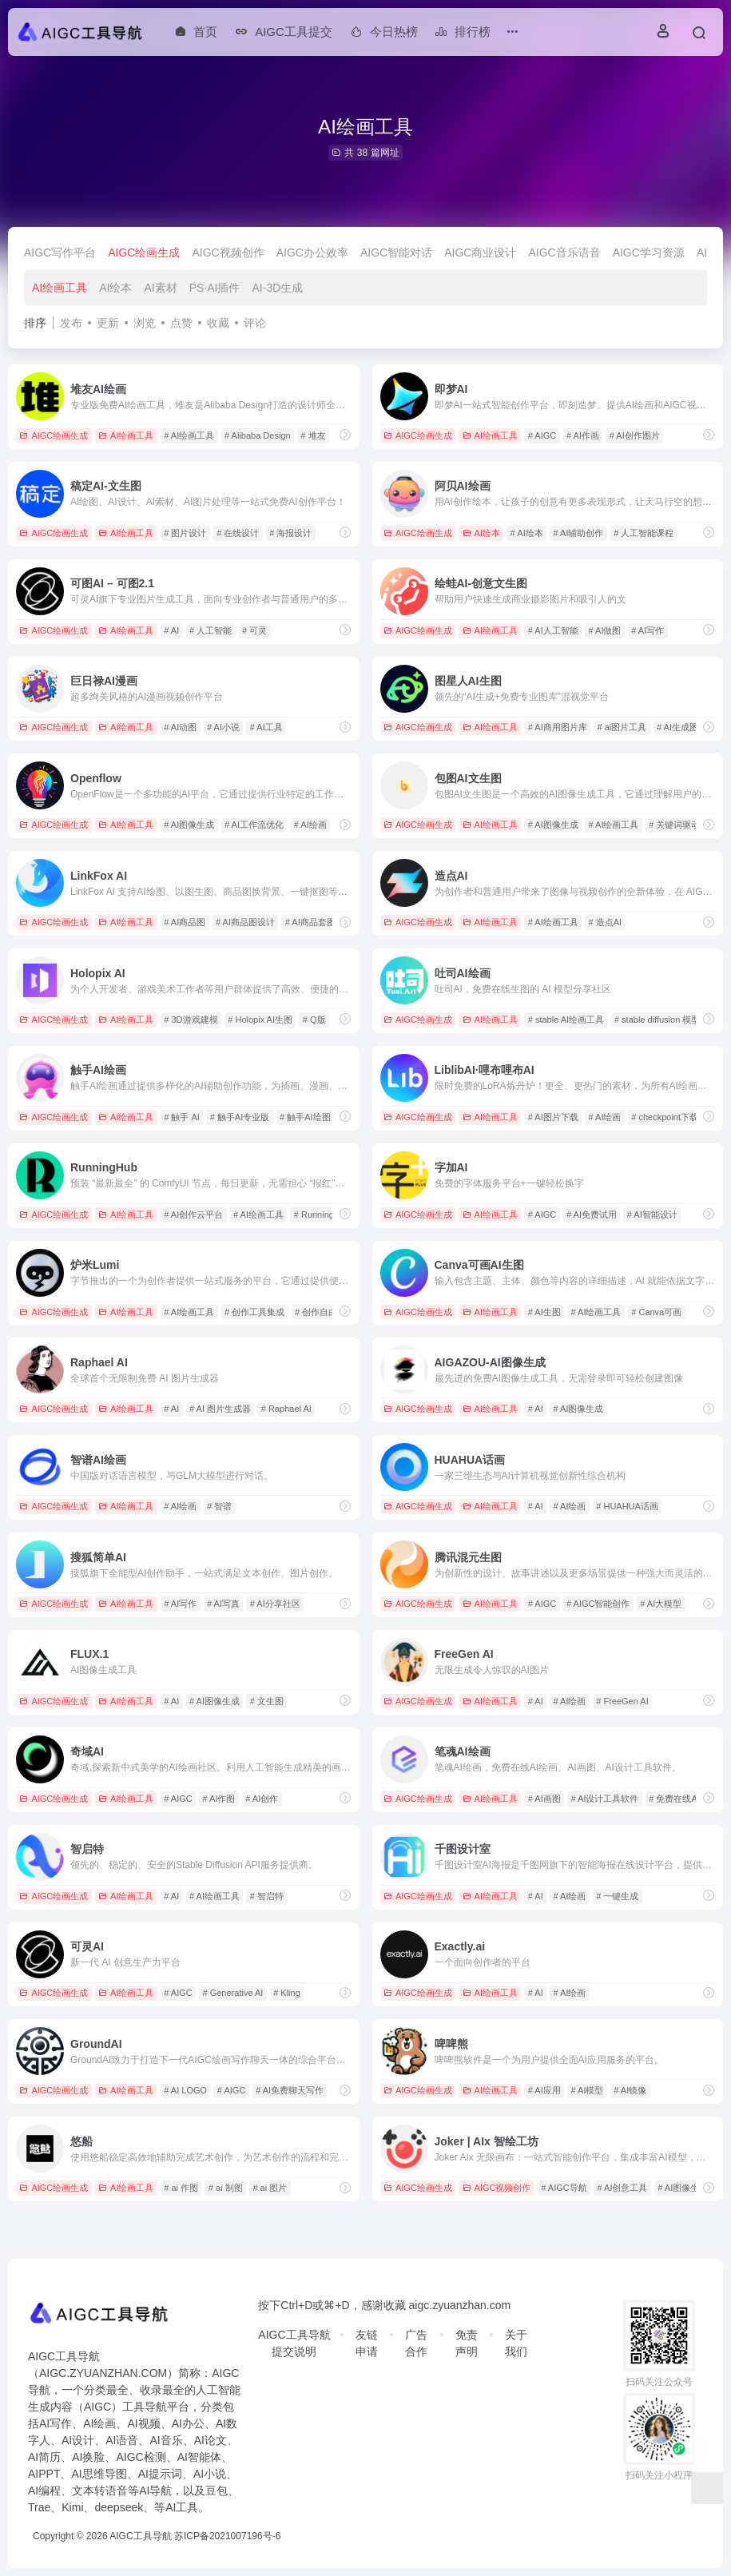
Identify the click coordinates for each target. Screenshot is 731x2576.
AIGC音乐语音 (564, 252)
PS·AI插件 (214, 287)
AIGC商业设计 (480, 252)
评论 (255, 322)
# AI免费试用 (591, 1214)
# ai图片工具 (622, 727)
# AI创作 (261, 1798)
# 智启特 (267, 1896)
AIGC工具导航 (140, 2536)
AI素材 (160, 287)
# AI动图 (180, 727)
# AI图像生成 (189, 824)
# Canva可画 (656, 1312)
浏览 (144, 322)
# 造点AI (605, 922)
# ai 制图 (226, 2187)
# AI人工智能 (553, 630)
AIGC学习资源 (649, 252)
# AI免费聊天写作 (290, 2090)
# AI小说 (223, 727)
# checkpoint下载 (664, 1117)
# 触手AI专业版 (240, 1117)
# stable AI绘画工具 (566, 1019)
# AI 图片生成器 (220, 1408)
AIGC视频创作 (228, 252)
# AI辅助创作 (579, 533)
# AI (171, 630)
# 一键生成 (617, 1896)
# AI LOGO (185, 2090)
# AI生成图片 (682, 727)
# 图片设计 (185, 533)
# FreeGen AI (622, 1701)
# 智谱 (219, 1506)
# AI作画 (582, 435)
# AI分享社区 (275, 1603)
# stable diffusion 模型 (657, 1019)
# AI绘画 (310, 824)
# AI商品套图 (310, 922)
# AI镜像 (630, 2090)
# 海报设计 (290, 533)
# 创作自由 (316, 1312)
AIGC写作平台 (60, 252)
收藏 (218, 322)
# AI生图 (544, 1312)
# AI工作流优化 (254, 824)
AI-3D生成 (278, 287)
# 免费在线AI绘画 (683, 1798)
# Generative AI (233, 1993)
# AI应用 (544, 2090)
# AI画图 (544, 1798)
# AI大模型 (660, 1603)
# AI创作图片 (635, 435)
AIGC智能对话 (396, 252)
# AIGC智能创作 (598, 1603)
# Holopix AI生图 (260, 1019)
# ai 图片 (269, 2187)
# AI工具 (266, 727)
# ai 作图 (181, 2187)
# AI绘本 (527, 533)
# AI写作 (647, 630)
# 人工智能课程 (643, 533)
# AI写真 (223, 1603)
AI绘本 (115, 287)
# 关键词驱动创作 (683, 824)
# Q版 (314, 1019)
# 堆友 (312, 435)
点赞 (181, 322)
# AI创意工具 (623, 2187)
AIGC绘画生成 (144, 252)
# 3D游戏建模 (190, 1019)
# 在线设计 (238, 533)
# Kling (286, 1993)
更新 (108, 322)
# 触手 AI (182, 1117)
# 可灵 (254, 630)
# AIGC (542, 435)
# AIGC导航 (563, 2187)
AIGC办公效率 (312, 252)
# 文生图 (267, 1701)
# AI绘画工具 (189, 435)
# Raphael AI (286, 1408)
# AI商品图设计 (245, 922)
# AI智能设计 (652, 1214)
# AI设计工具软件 (605, 1798)
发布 (71, 322)
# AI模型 (587, 2090)
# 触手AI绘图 (305, 1117)
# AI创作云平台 (193, 1214)
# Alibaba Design (257, 435)
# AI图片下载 (553, 1117)
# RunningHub (322, 1214)
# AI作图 (219, 1798)
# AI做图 (605, 630)
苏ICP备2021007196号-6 (227, 2536)
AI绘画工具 (59, 287)
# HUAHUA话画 (627, 1506)
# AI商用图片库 (557, 727)
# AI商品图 (184, 922)
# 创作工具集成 (254, 1312)
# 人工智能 (210, 630)
